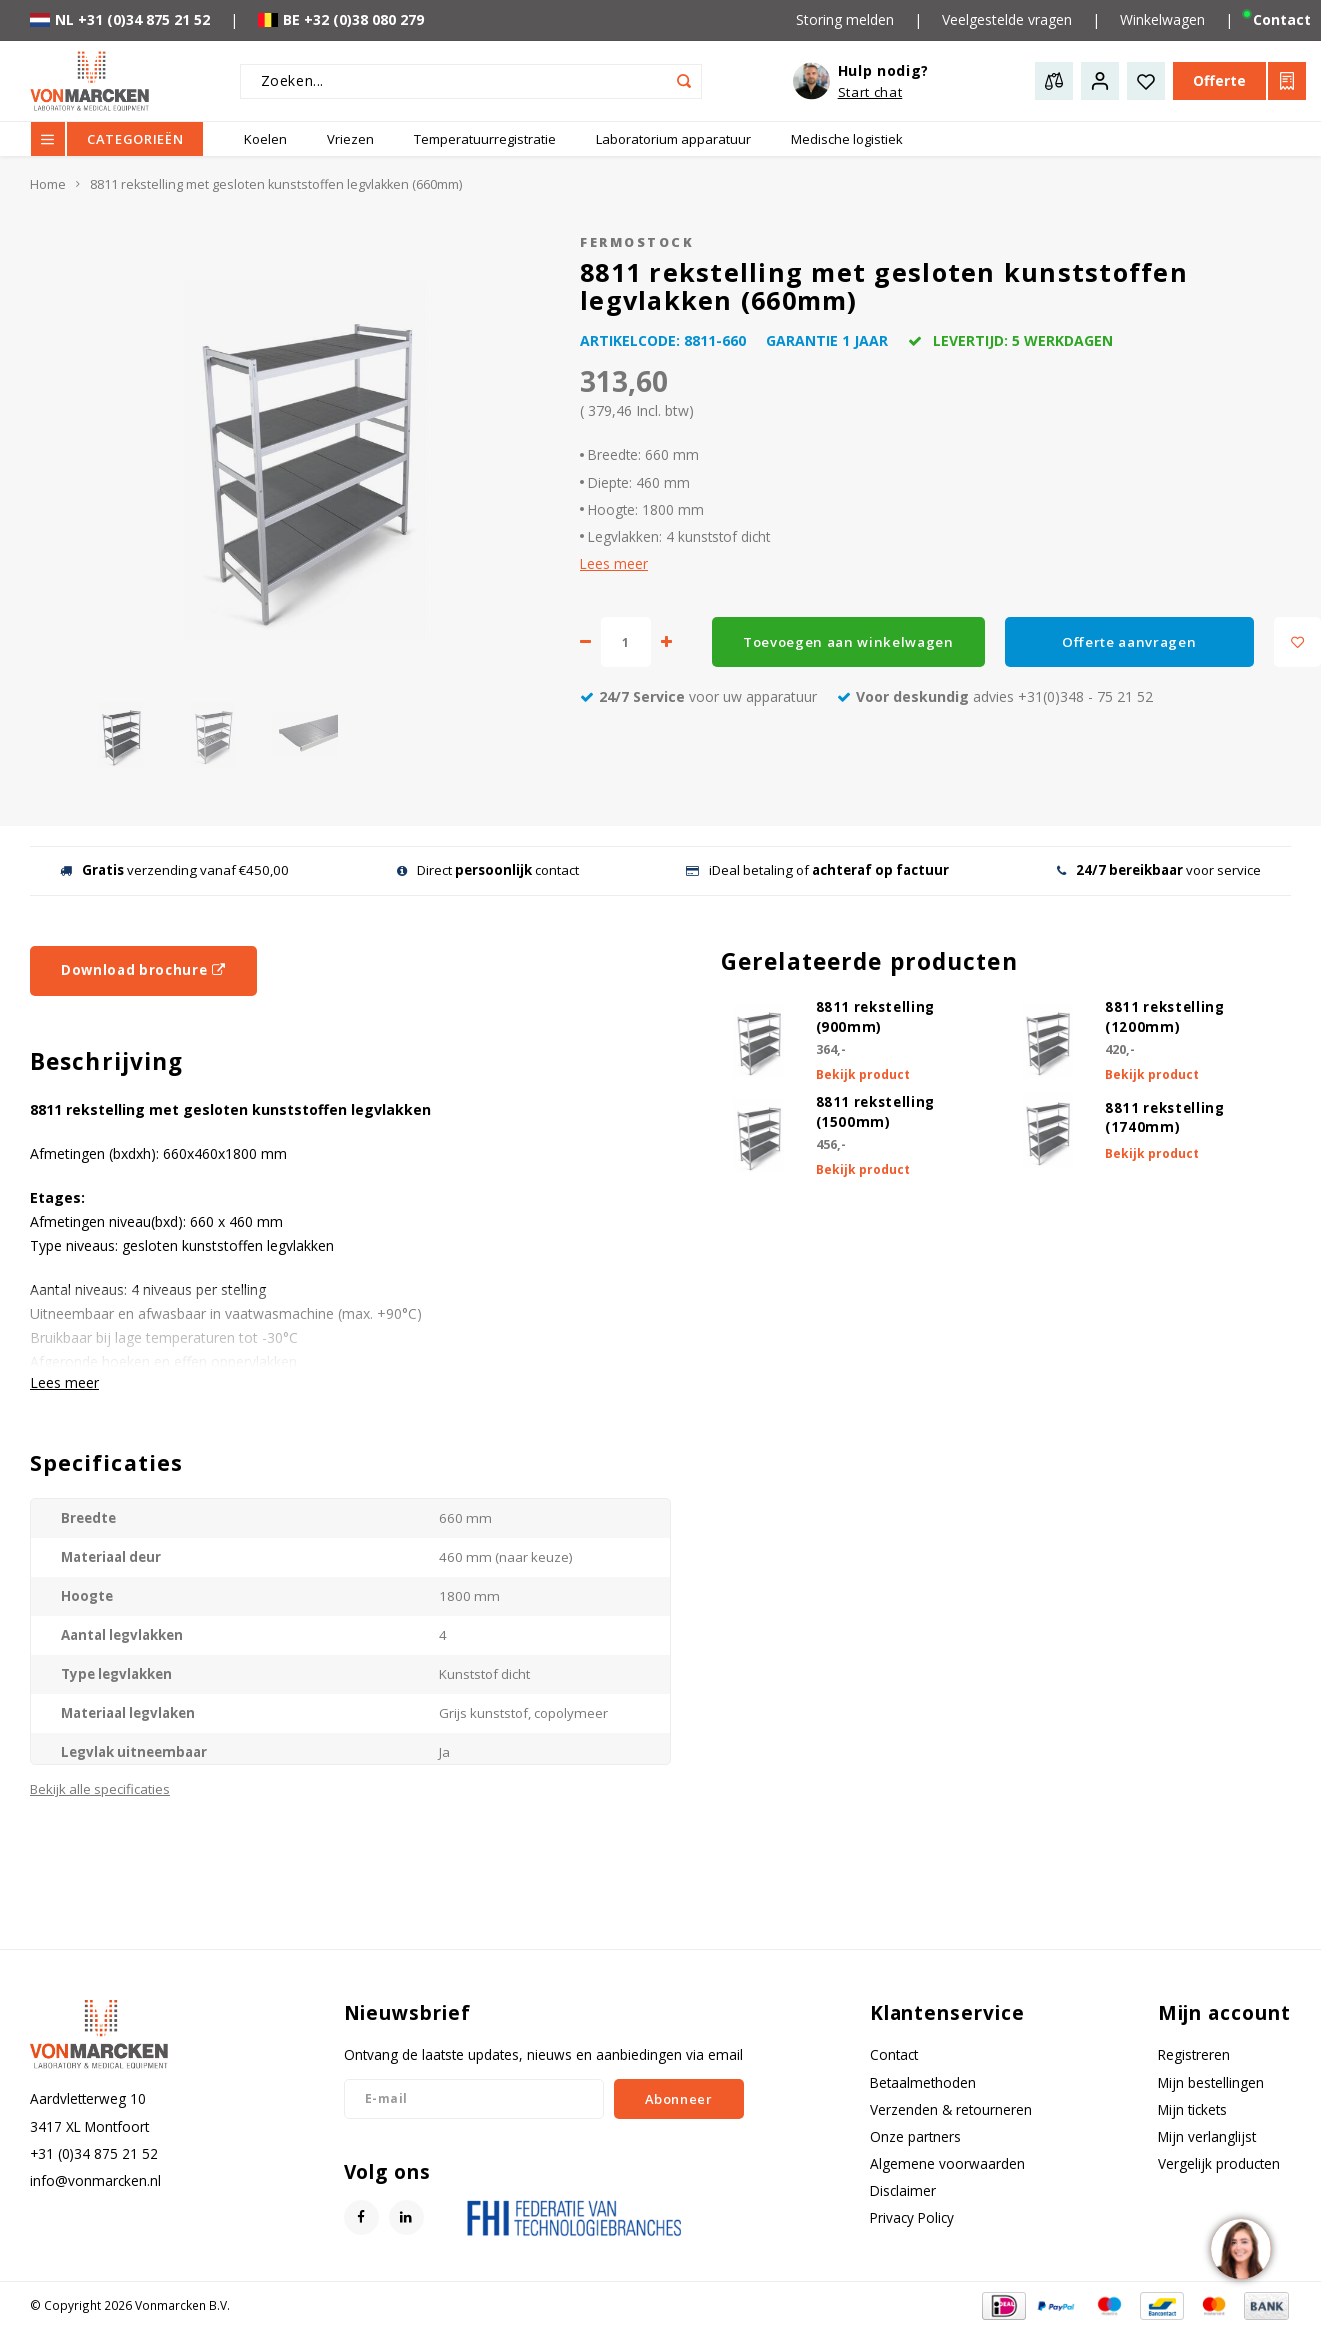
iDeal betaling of (817, 870)
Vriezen (350, 139)
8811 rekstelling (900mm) (876, 1017)
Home (48, 184)
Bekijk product (863, 1074)
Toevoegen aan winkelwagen (848, 642)
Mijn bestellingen (1211, 2082)
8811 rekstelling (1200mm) (1165, 1017)
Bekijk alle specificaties (100, 1789)
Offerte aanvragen (1129, 642)
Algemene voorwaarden (947, 2163)
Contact (894, 2054)
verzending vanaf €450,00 (174, 870)
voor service (1159, 870)
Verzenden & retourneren (951, 2109)
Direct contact (488, 870)
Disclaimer (903, 2190)
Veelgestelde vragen (1007, 19)
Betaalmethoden (923, 2082)
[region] (1240, 2248)
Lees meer (614, 563)
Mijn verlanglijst (1207, 2136)
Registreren (1194, 2054)
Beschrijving (106, 1061)
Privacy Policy (912, 2217)
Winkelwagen (1162, 19)
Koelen (265, 139)
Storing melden (845, 19)
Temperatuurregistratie (485, 139)
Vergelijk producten (1219, 2163)
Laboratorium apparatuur (673, 139)
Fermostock (637, 242)
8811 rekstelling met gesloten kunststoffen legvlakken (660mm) (276, 184)
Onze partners (915, 2136)
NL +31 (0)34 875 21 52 (120, 19)
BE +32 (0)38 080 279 (341, 19)
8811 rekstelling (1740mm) (1165, 1118)
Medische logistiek (847, 139)
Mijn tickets (1192, 2109)
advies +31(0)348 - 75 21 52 (995, 696)
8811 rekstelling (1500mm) (876, 1112)
